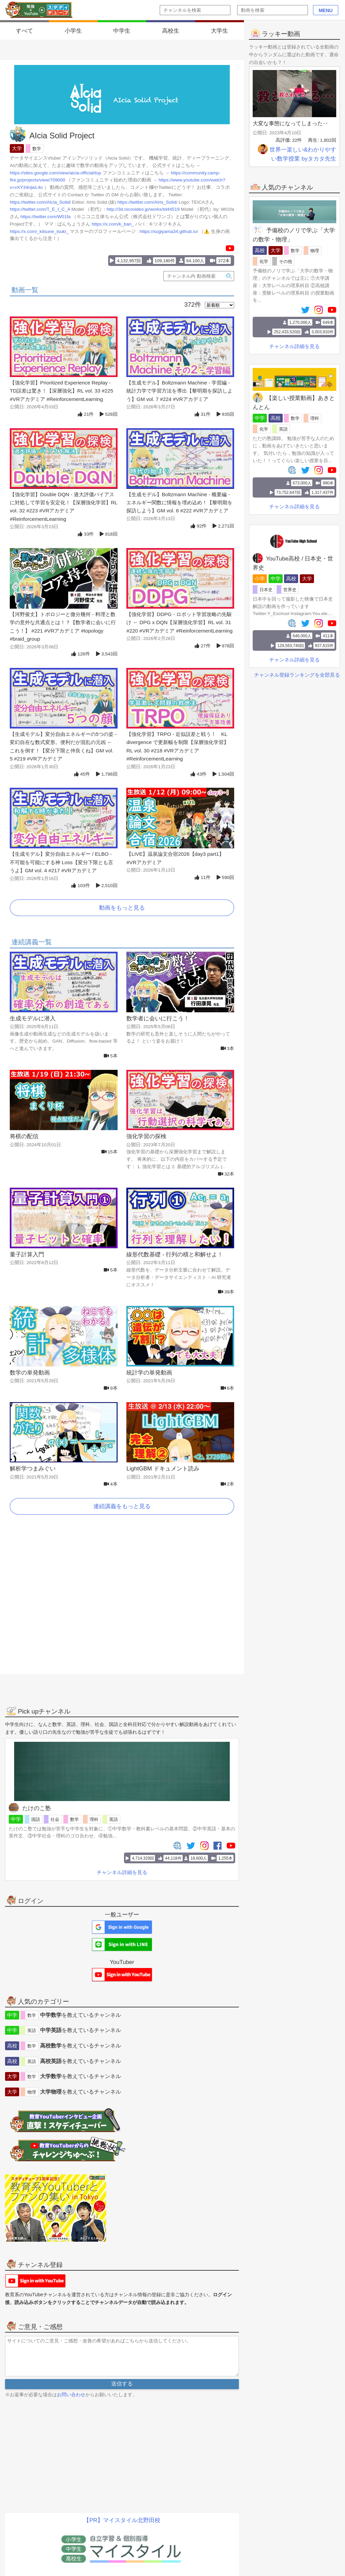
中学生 (121, 31)
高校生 (170, 31)
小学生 (73, 31)
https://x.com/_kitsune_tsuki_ (39, 231)
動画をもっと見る (122, 908)
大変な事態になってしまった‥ (290, 123)
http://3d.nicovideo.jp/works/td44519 (143, 209)
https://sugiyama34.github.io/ (169, 231)
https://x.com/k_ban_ (113, 224)
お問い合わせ (71, 2394)
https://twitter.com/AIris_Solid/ (147, 202)
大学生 (219, 31)
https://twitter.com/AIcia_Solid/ (40, 202)
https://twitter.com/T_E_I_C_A (40, 209)
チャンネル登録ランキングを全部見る (297, 674)
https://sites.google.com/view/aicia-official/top (55, 172)
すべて (24, 31)
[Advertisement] (122, 1602)
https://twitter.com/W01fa (46, 216)
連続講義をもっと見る (122, 1506)
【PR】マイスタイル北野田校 (122, 2520)
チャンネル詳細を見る (294, 346)
